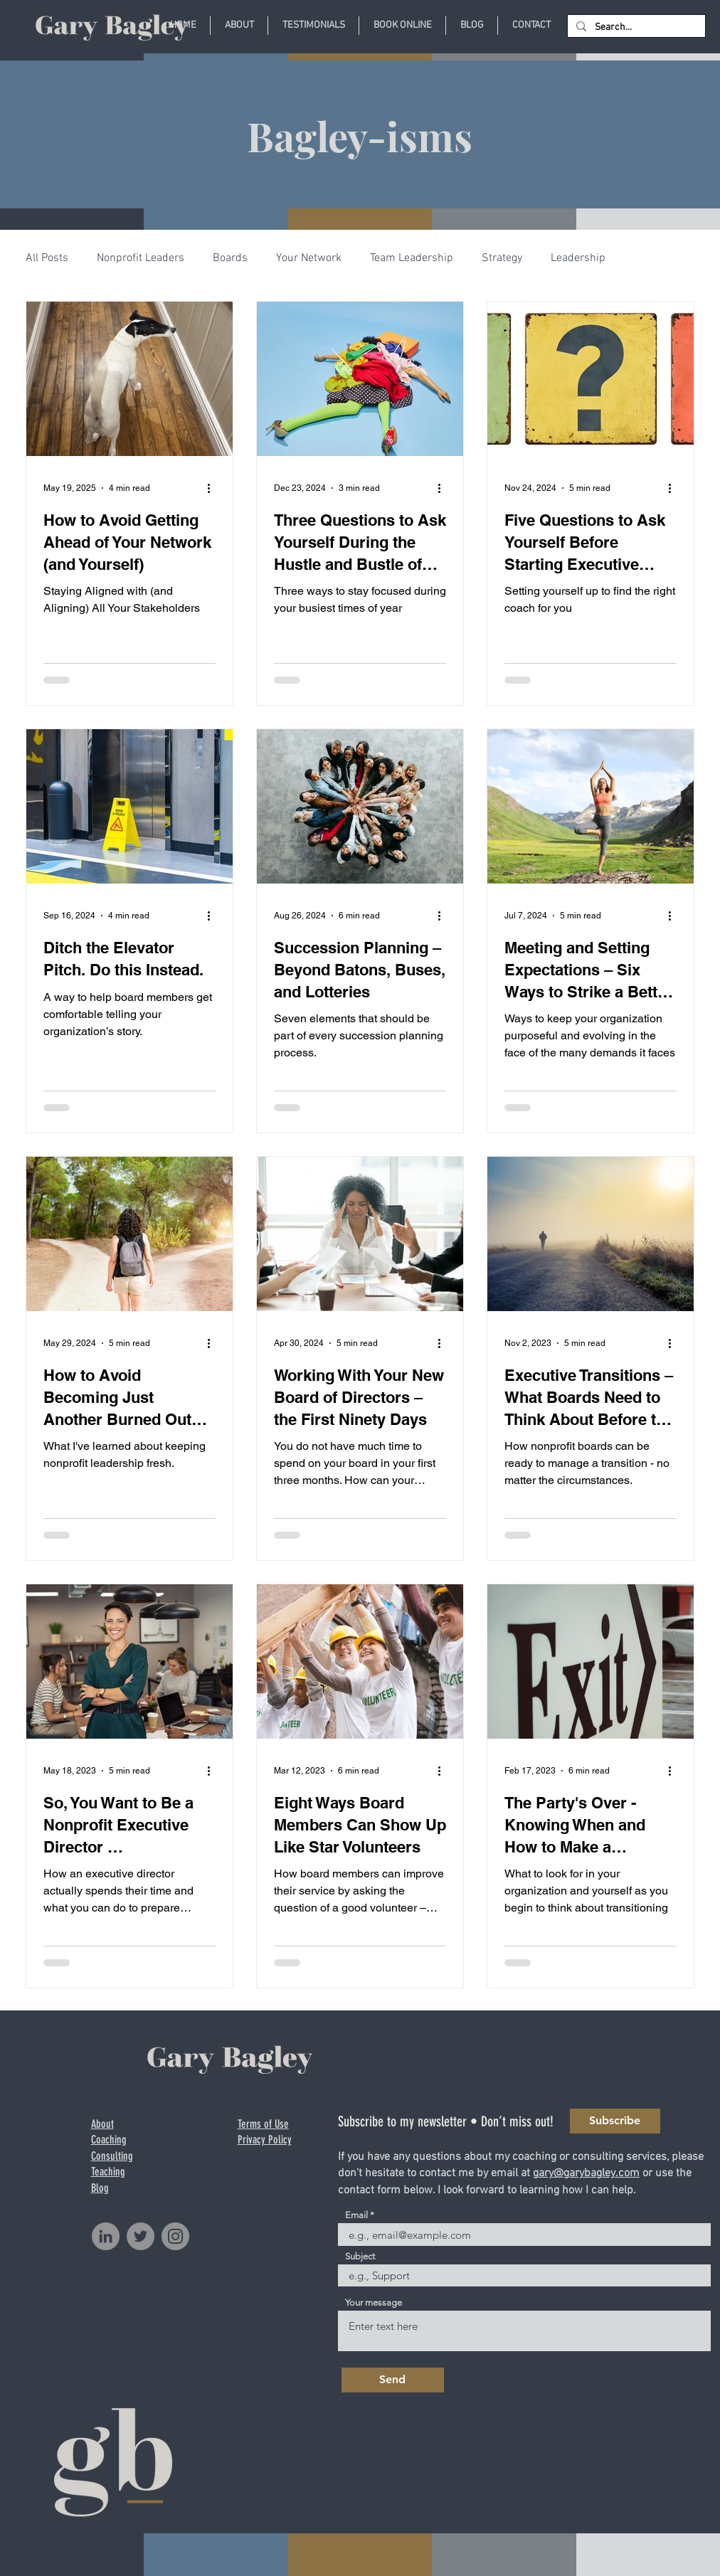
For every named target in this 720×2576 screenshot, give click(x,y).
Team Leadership (411, 258)
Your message (373, 2302)
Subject (360, 2256)
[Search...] (635, 28)
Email (356, 2215)
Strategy (502, 258)
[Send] (393, 2380)
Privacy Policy (265, 2139)
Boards (230, 258)
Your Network (309, 258)
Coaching (109, 2139)
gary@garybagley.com (586, 2173)
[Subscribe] (615, 2121)
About (102, 2124)
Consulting (112, 2156)
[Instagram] (175, 2236)
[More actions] (213, 488)
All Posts (47, 258)
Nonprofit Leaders (140, 258)
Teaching (108, 2171)
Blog (100, 2188)
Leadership (578, 258)
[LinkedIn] (106, 2236)
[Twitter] (140, 2236)
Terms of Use (263, 2124)
